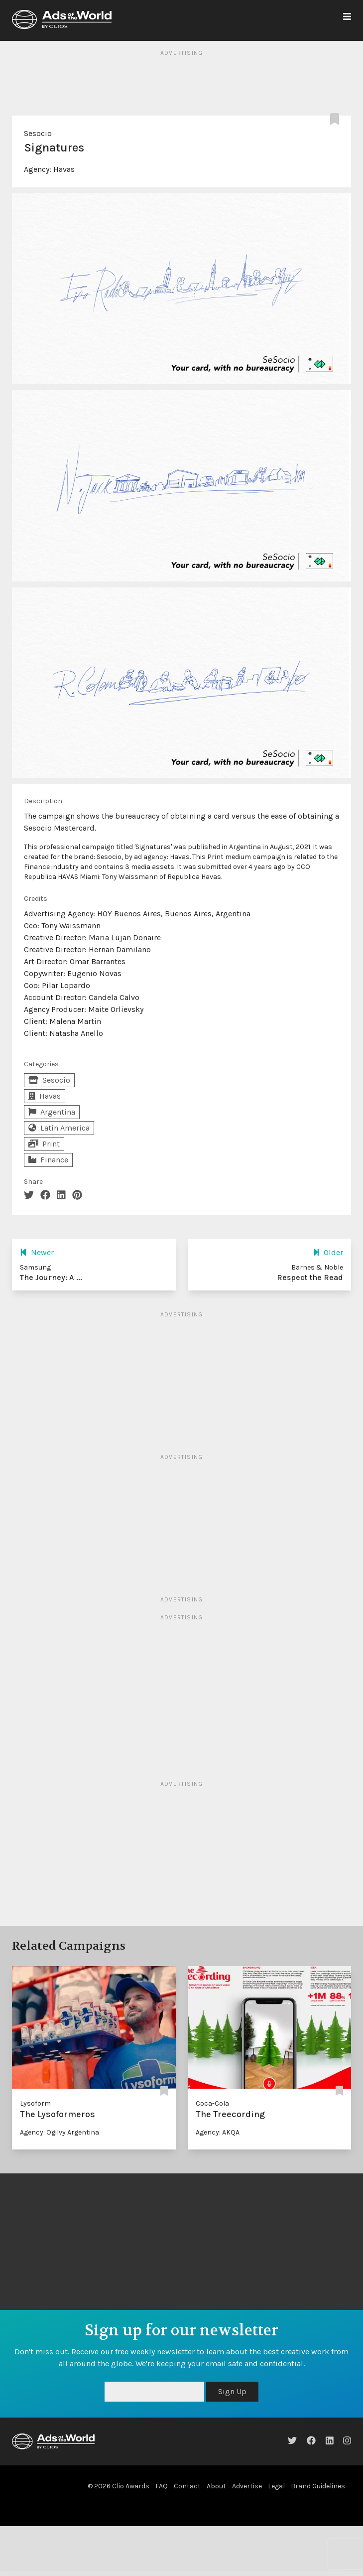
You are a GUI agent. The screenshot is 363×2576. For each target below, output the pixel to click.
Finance (48, 1159)
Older (328, 1252)
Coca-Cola (212, 2103)
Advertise (247, 2486)
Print (44, 1143)
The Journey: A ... (51, 1277)
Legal (276, 2486)
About (216, 2486)
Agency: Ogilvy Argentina (59, 2132)
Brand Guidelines (318, 2486)
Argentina (51, 1112)
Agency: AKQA (218, 2132)
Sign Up (232, 2391)
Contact (187, 2486)
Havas (64, 169)
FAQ (161, 2486)
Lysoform (35, 2103)
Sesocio (38, 133)
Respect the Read (310, 1277)
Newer (37, 1252)
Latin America (59, 1128)
